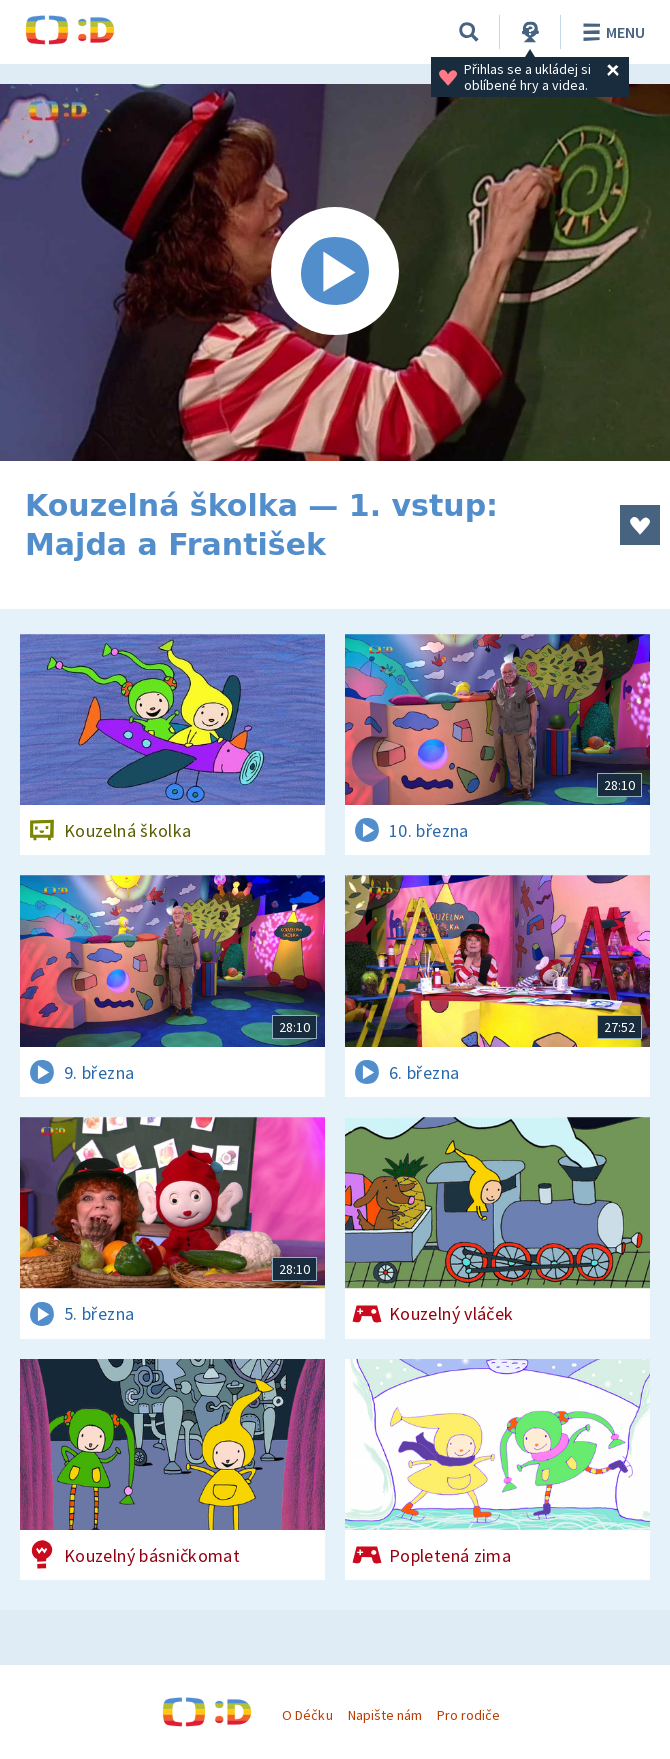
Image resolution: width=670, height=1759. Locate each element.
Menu (610, 32)
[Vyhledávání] (469, 32)
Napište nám (385, 1715)
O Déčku (307, 1715)
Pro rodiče (468, 1715)
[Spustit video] (335, 272)
